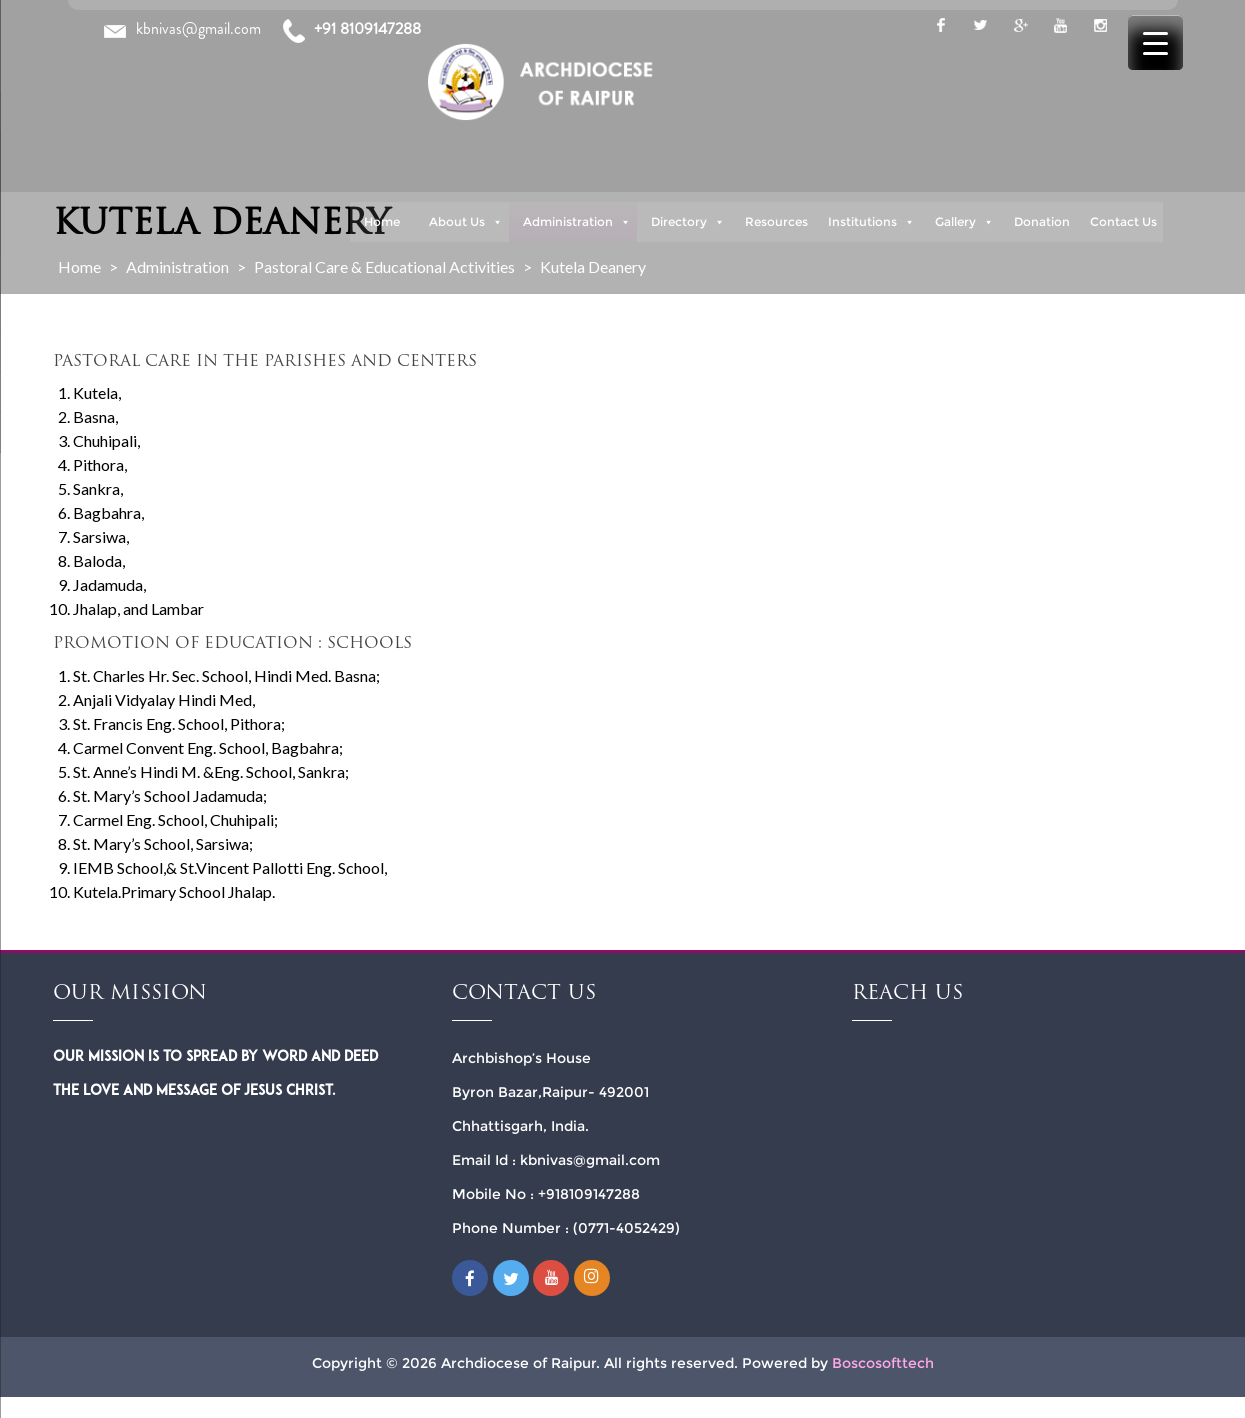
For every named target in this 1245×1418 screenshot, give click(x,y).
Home (382, 221)
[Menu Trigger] (1155, 42)
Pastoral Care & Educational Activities (384, 266)
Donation (1042, 221)
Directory (688, 222)
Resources (776, 221)
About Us (466, 222)
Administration (577, 222)
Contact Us (1123, 221)
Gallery (964, 222)
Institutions (871, 222)
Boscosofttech (883, 1363)
